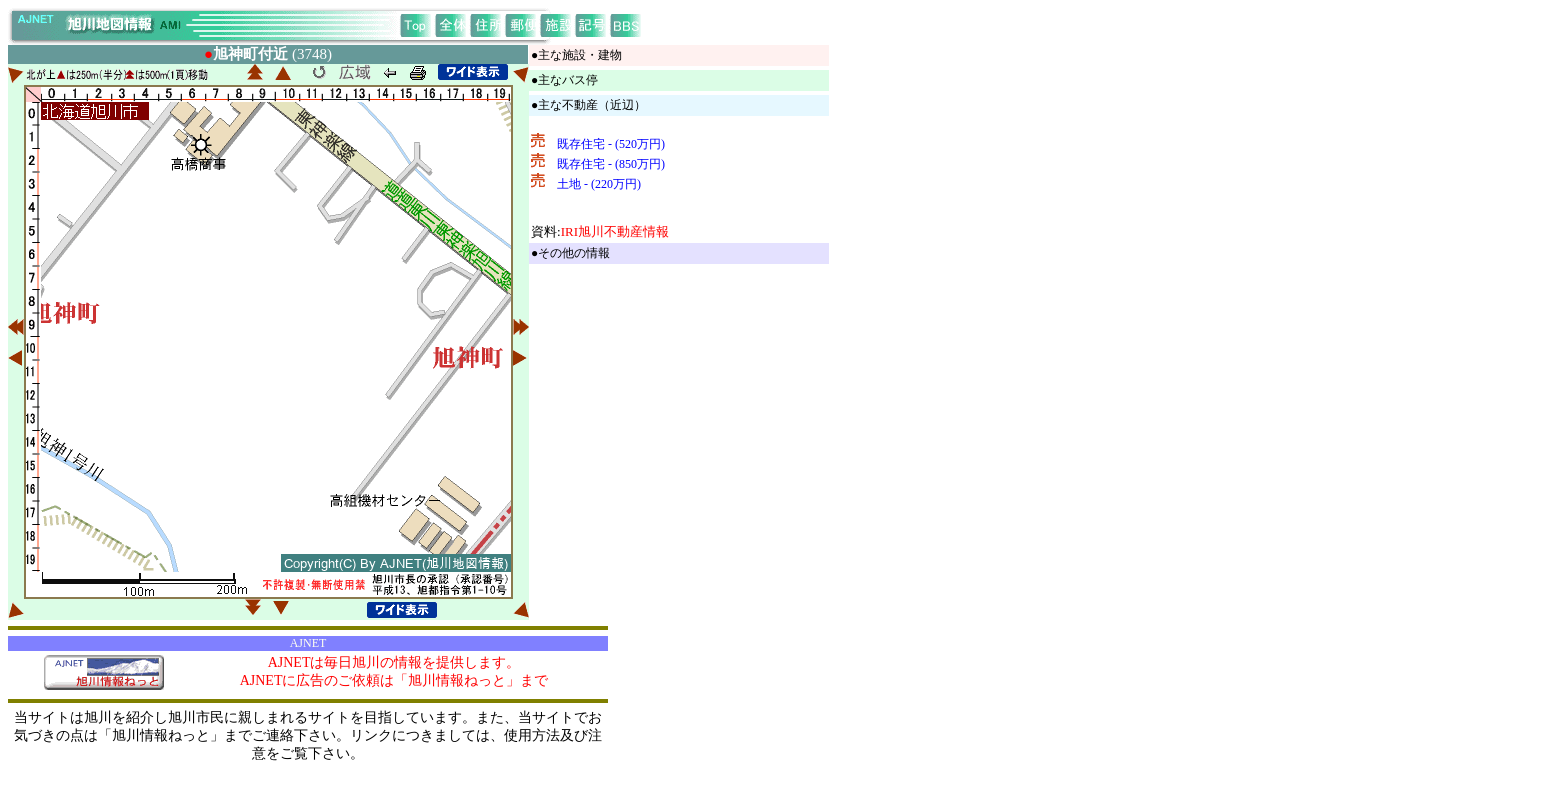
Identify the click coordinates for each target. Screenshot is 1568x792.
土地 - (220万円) (599, 184)
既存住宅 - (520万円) (611, 144)
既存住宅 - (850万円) (611, 164)
